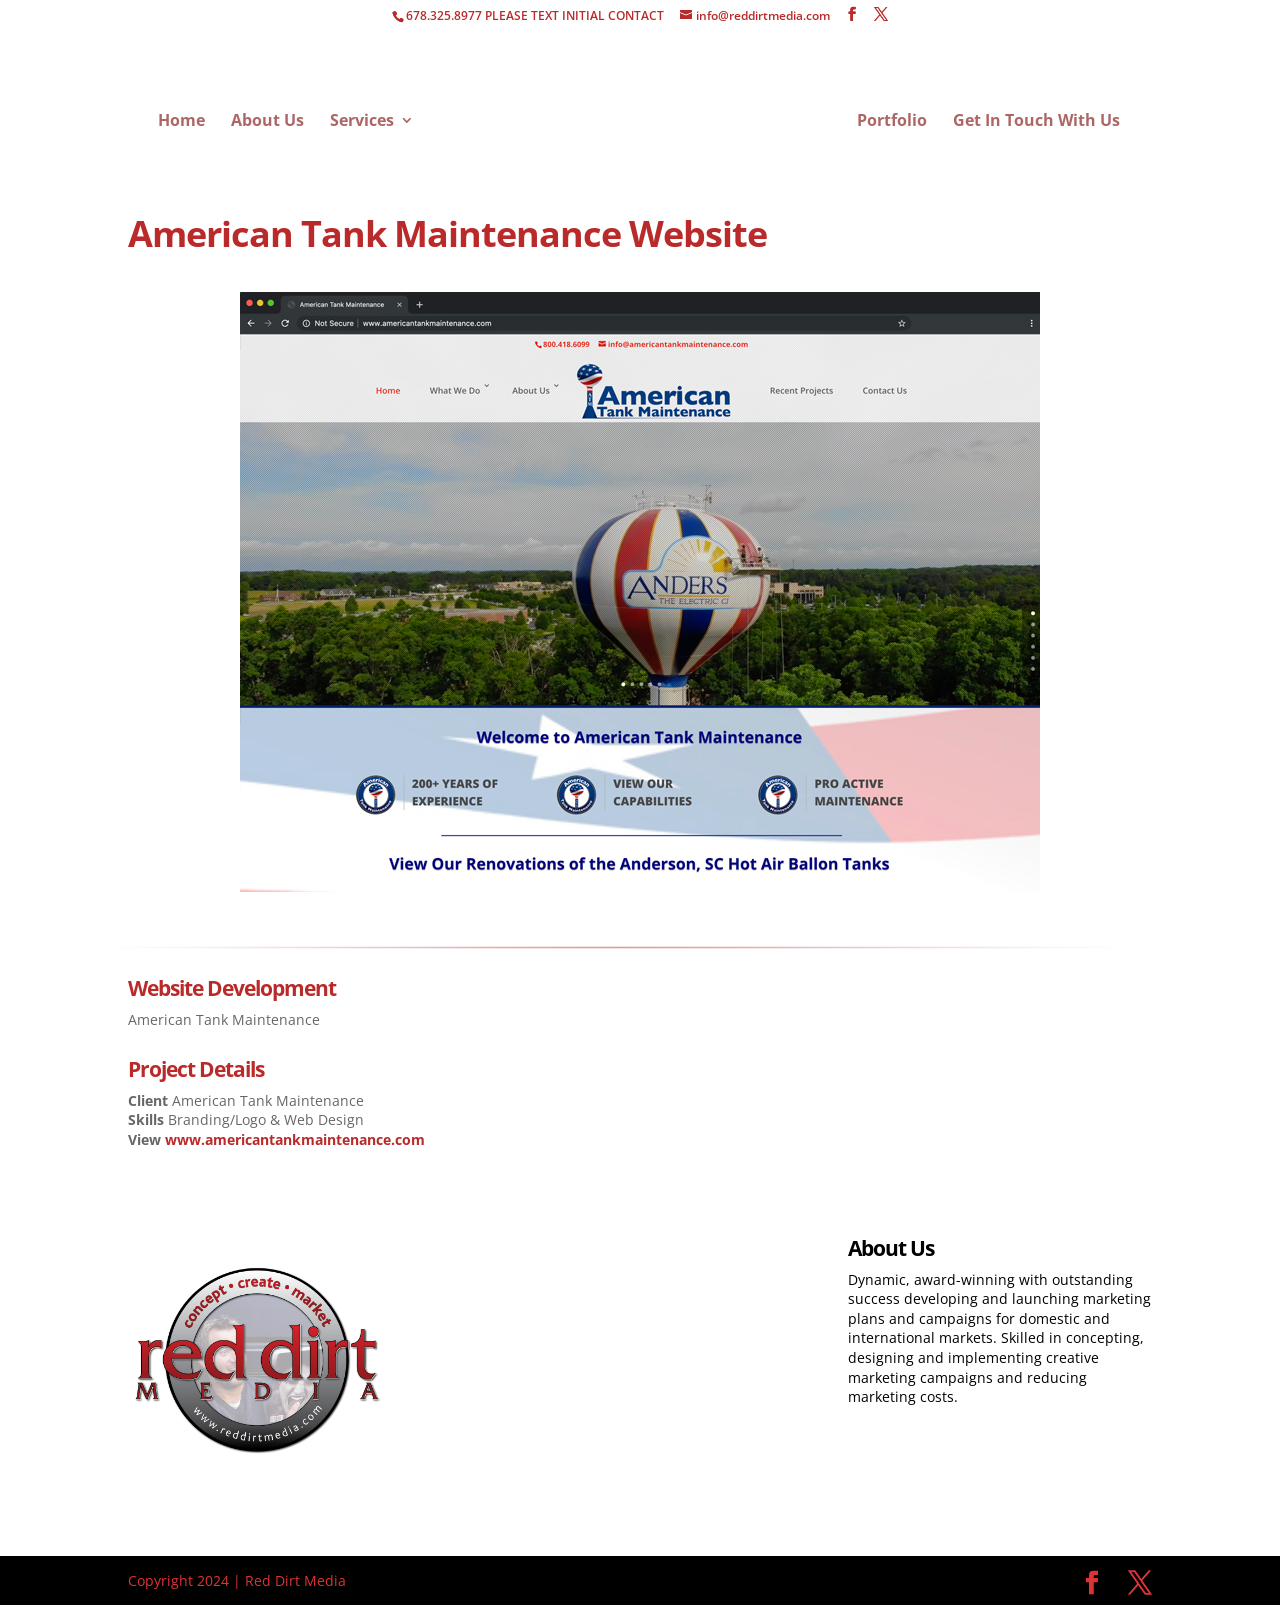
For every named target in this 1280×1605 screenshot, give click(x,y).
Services (362, 122)
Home (181, 122)
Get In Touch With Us (1036, 122)
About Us (267, 122)
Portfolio (892, 122)
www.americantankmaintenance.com (295, 1139)
